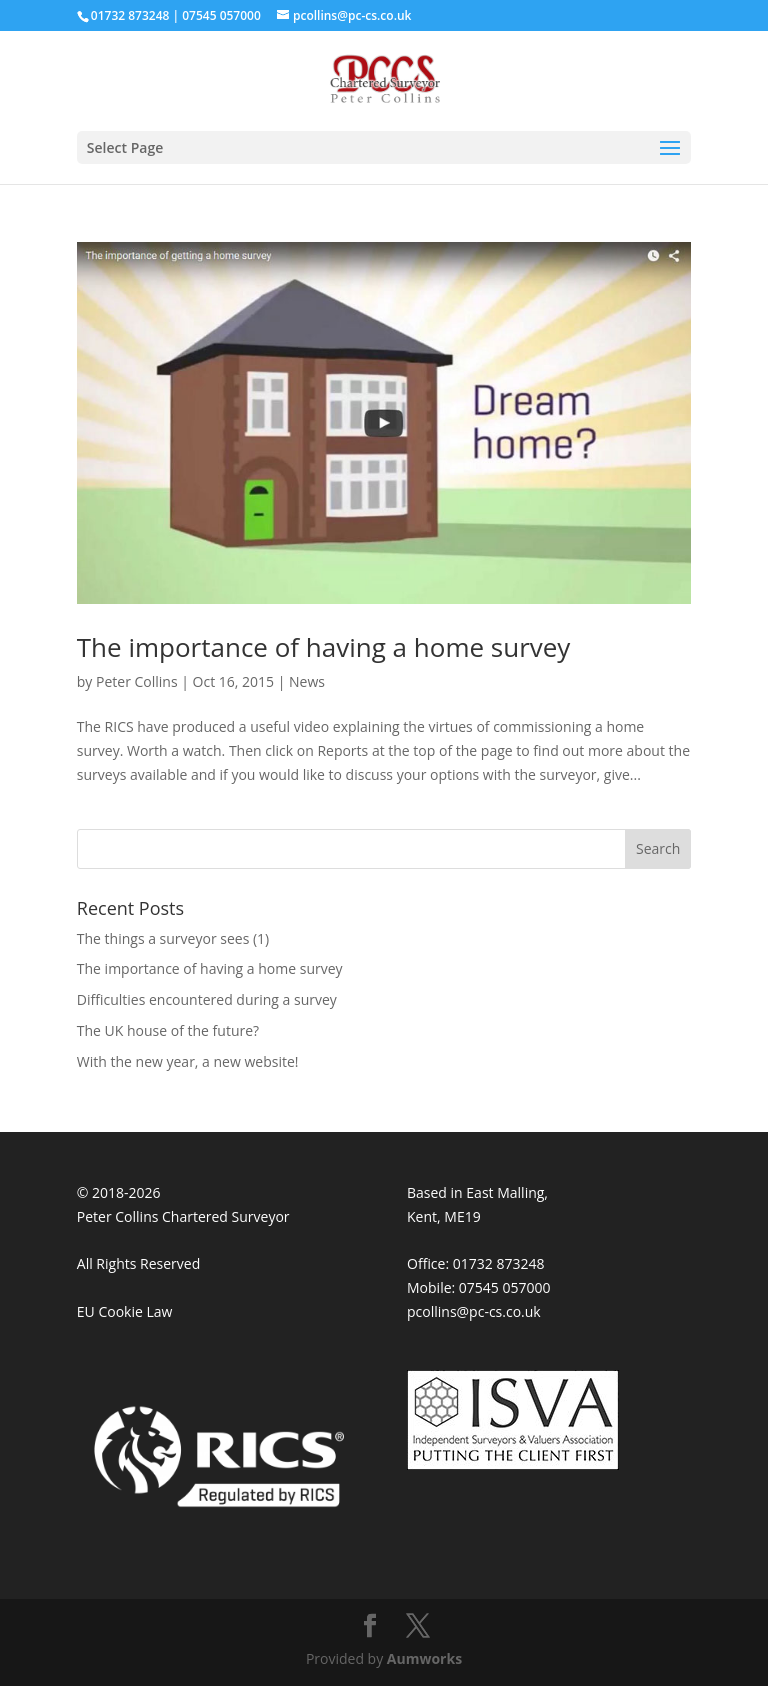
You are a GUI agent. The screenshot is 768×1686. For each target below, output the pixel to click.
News (307, 681)
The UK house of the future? (168, 1030)
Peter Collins (137, 681)
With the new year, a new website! (188, 1061)
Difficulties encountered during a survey (207, 999)
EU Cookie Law (125, 1311)
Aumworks (424, 1658)
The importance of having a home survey (324, 647)
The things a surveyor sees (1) (173, 938)
